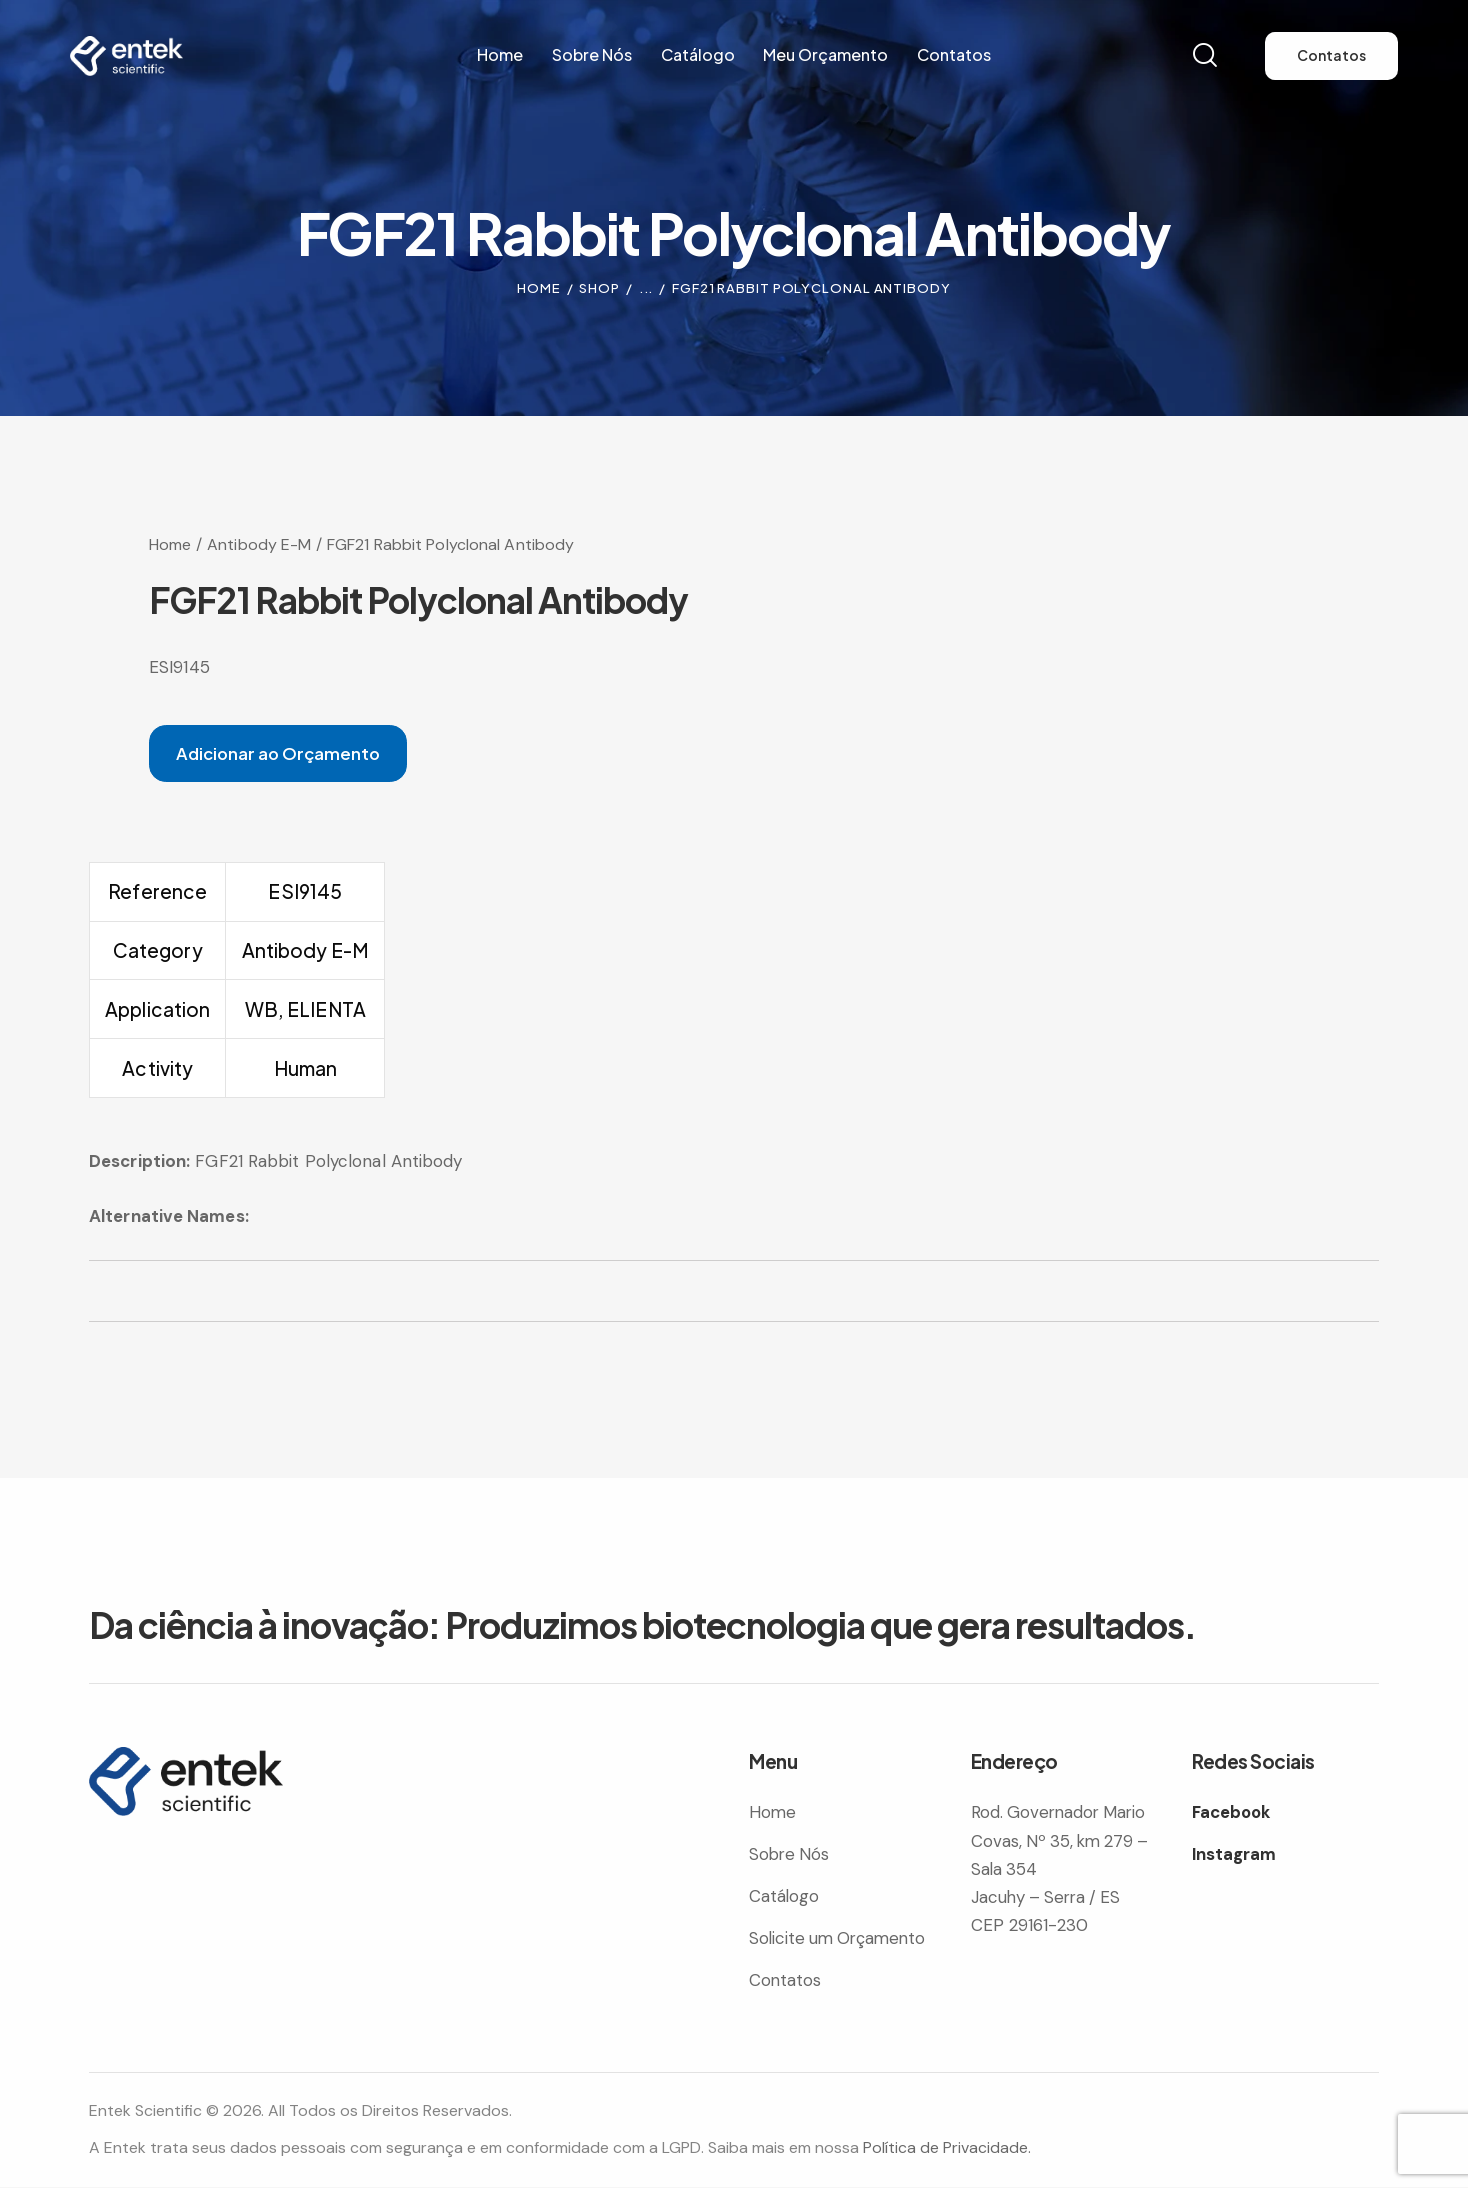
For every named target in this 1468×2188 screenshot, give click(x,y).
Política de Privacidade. (947, 2148)
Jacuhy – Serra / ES (1049, 1898)
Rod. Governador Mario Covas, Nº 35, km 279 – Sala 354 (1063, 1841)
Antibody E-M (259, 544)
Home (539, 288)
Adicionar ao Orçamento (280, 753)
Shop (599, 288)
